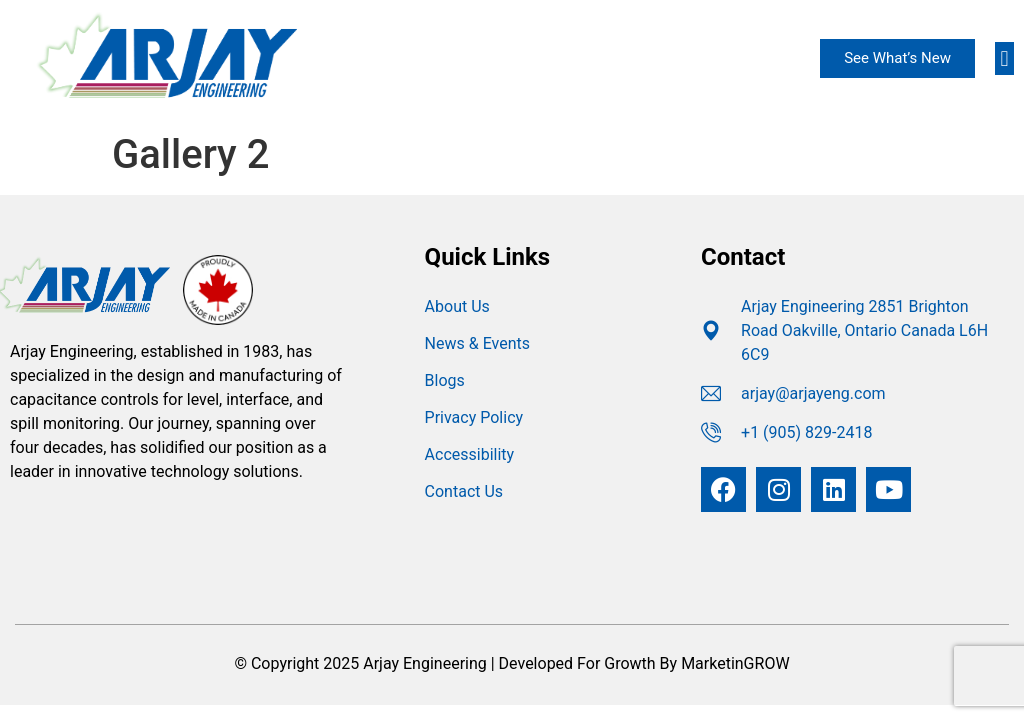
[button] (1004, 58)
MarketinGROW (735, 663)
